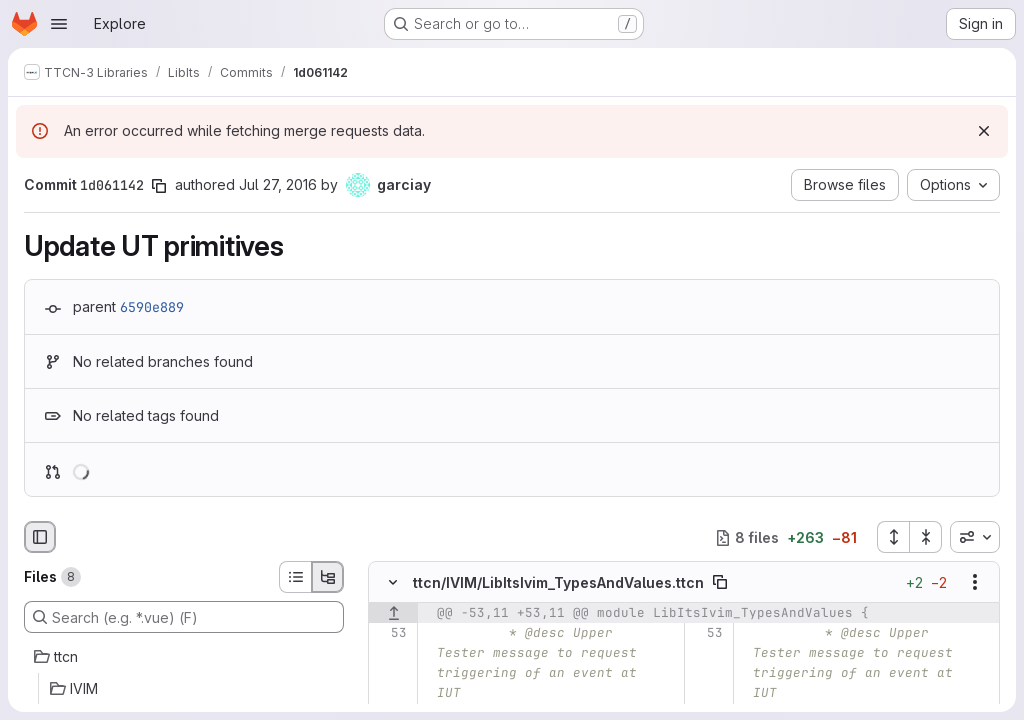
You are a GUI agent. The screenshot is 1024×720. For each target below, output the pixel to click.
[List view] (295, 577)
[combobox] (975, 537)
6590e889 (152, 307)
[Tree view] (328, 577)
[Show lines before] (393, 614)
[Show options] (975, 583)
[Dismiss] (984, 131)
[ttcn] (184, 657)
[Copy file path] (720, 583)
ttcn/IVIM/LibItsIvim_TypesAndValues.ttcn (558, 582)
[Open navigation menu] (59, 24)
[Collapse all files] (926, 537)
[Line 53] (390, 634)
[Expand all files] (893, 537)
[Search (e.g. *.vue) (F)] (184, 617)
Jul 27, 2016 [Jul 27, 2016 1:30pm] (278, 184)
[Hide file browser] (40, 537)
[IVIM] (184, 689)
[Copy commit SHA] (159, 186)
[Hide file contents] (393, 583)
